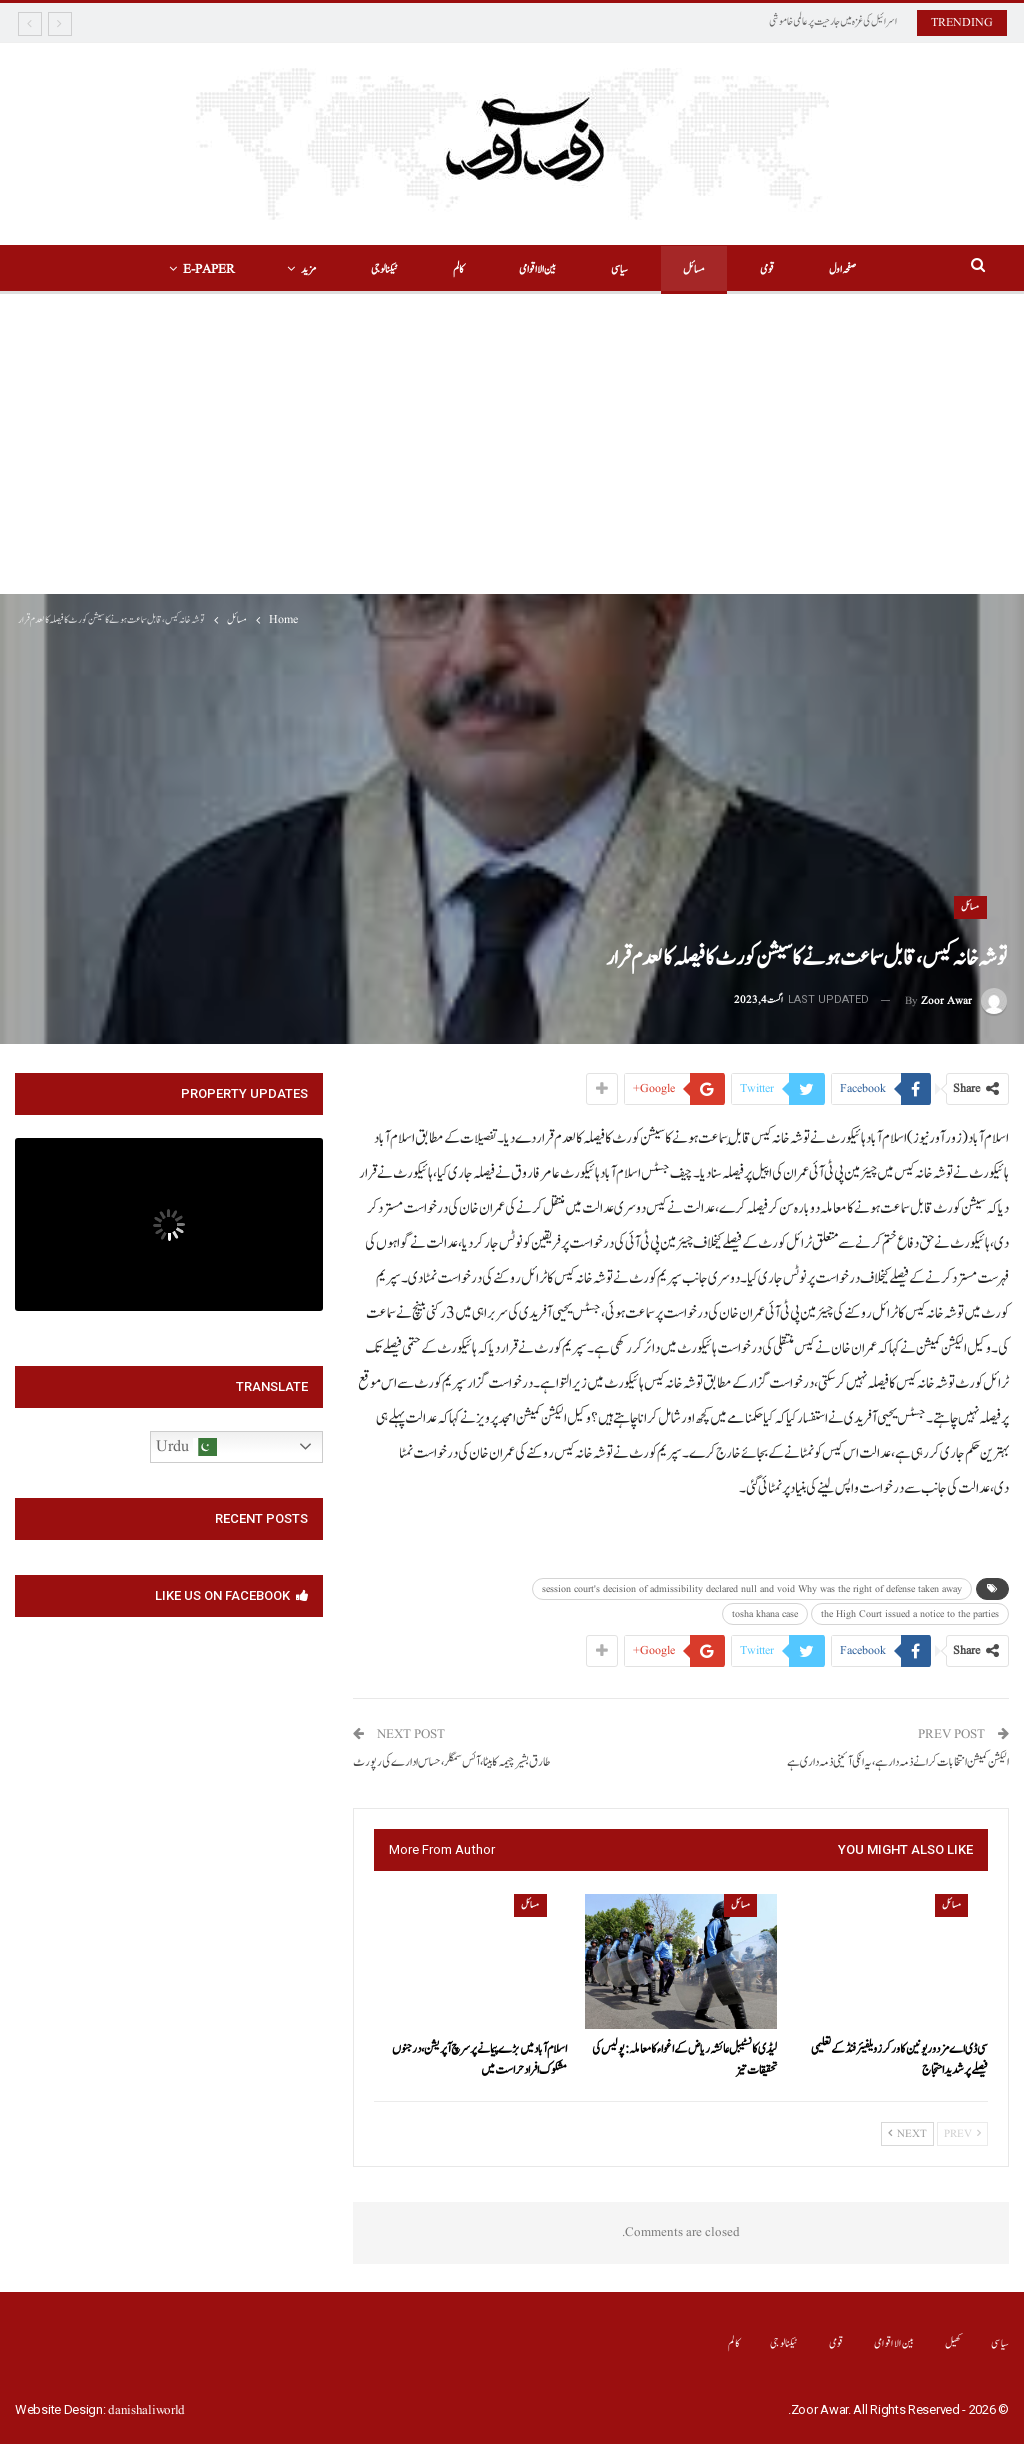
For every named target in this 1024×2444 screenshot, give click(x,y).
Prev (962, 2134)
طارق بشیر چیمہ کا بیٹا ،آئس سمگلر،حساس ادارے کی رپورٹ (451, 1762)
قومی (767, 269)
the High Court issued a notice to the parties (910, 1614)
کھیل (953, 2343)
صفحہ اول (842, 269)
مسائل (694, 269)
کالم (458, 269)
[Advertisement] (512, 444)
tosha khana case (765, 1614)
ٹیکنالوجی (384, 269)
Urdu (186, 1447)
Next (907, 2134)
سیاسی (619, 269)
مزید (308, 269)
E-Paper (209, 269)
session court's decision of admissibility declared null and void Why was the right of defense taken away (752, 1589)
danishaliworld (146, 2410)
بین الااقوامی (537, 269)
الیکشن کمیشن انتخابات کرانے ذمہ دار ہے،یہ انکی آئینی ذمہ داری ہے (898, 1762)
